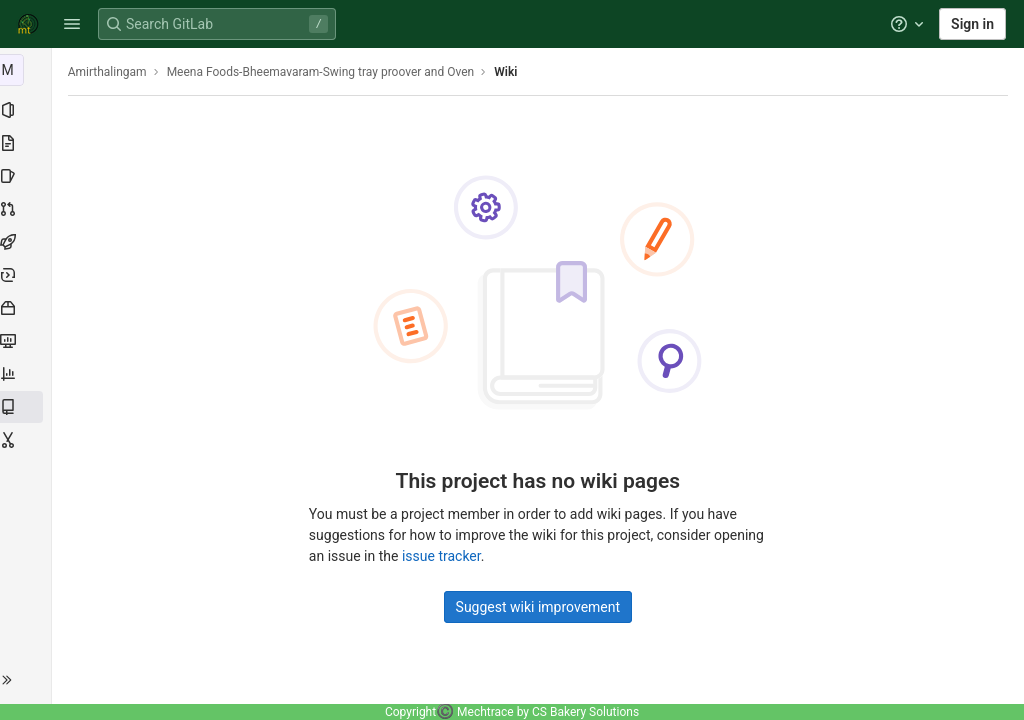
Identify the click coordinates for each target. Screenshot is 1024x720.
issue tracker (443, 556)
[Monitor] (27, 341)
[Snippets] (27, 440)
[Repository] (27, 143)
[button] (72, 24)
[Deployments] (27, 275)
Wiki (510, 72)
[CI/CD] (27, 242)
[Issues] (27, 176)
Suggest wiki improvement (540, 607)
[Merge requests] (27, 209)
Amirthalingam (111, 72)
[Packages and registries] (27, 308)
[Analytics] (27, 374)
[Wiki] (27, 407)
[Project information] (27, 110)
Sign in (972, 24)
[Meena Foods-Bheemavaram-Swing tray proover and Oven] (28, 70)
